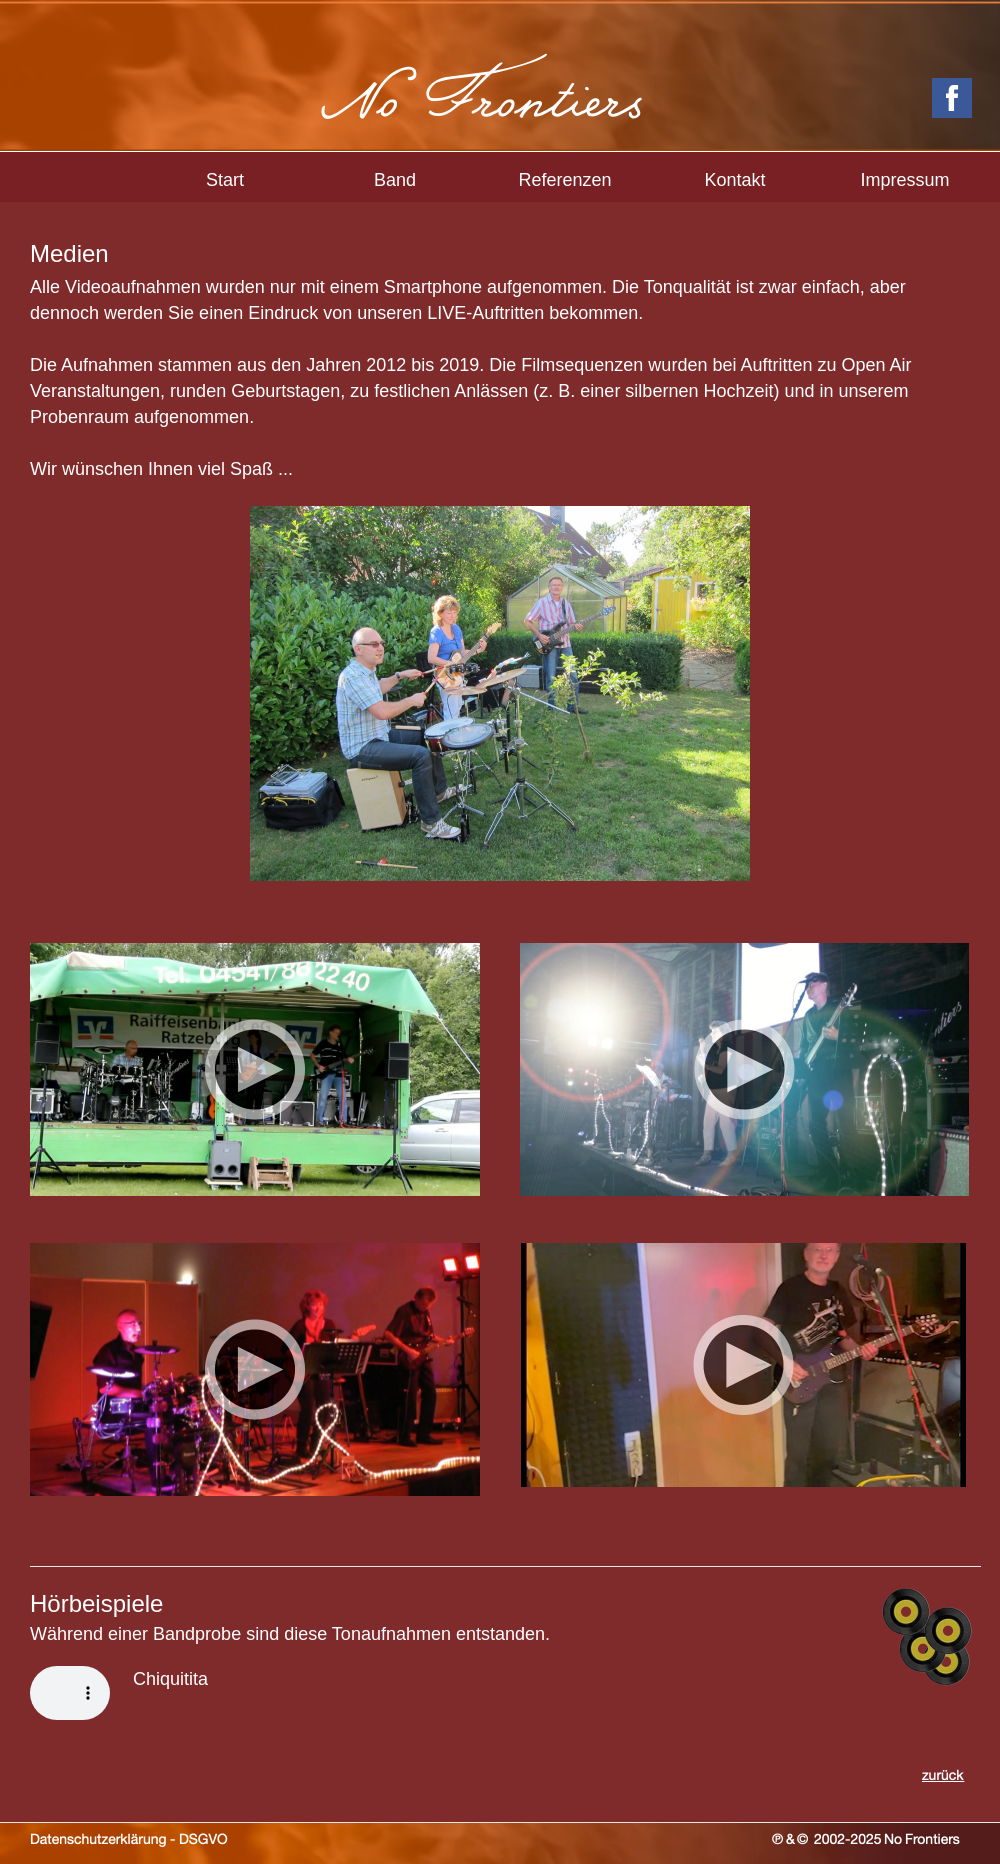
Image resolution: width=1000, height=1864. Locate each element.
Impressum (904, 180)
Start (225, 180)
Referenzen (564, 180)
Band (395, 180)
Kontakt (734, 180)
